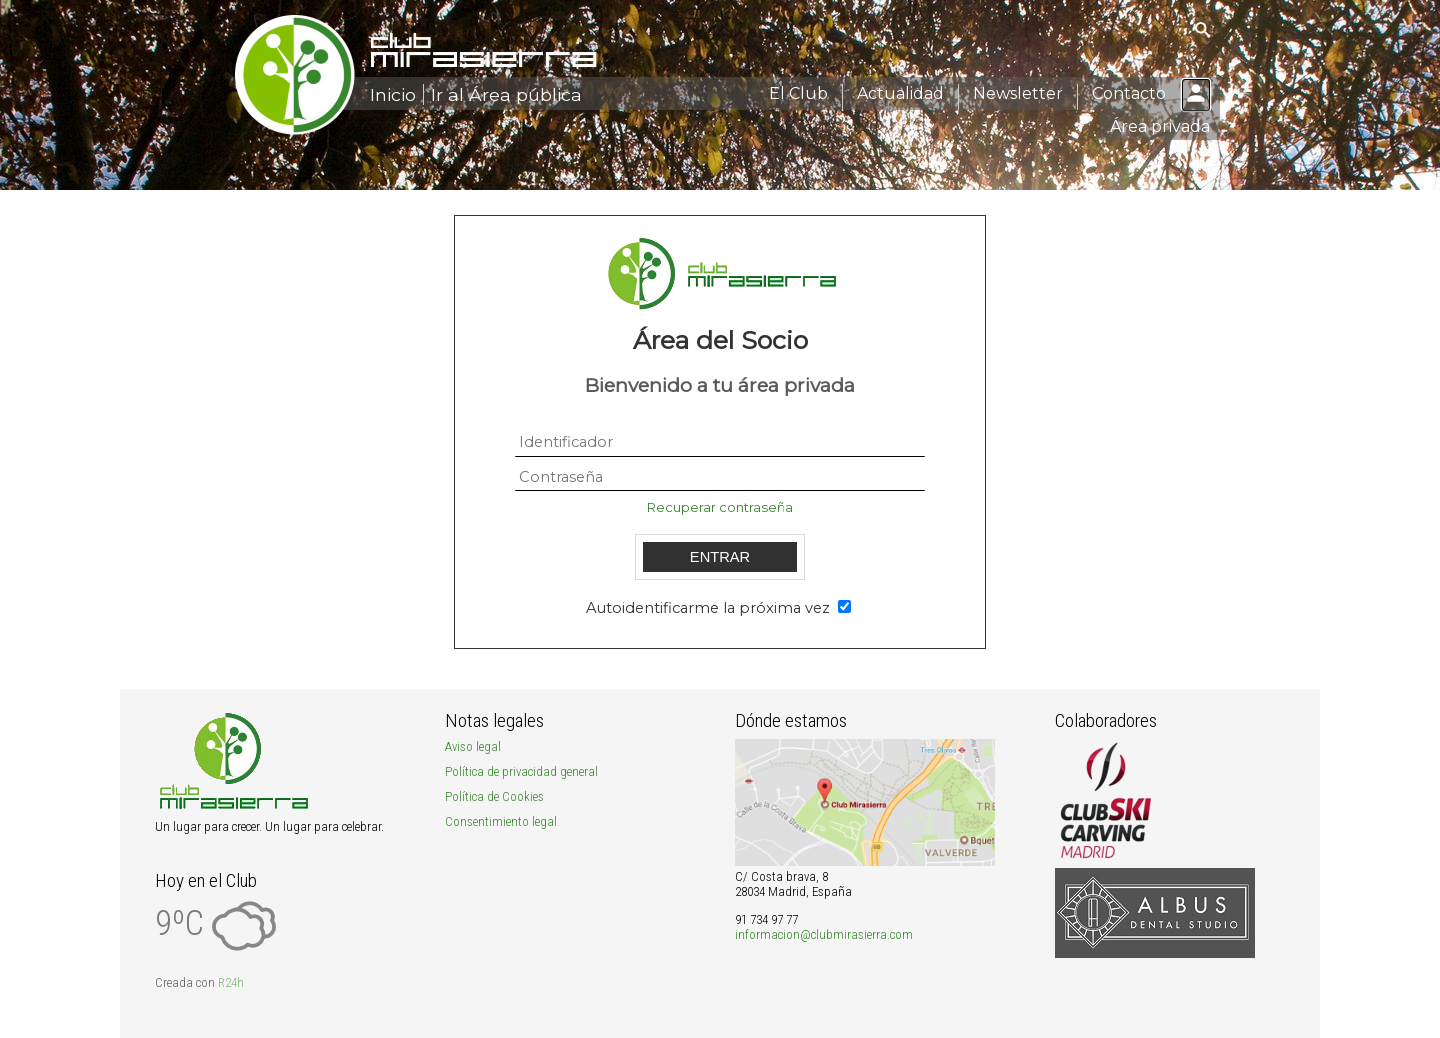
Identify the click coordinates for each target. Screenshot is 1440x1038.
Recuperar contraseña (720, 507)
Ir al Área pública (506, 94)
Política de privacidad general (521, 771)
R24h (231, 982)
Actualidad (900, 93)
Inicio (393, 94)
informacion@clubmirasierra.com (824, 934)
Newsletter (1018, 93)
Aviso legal (473, 746)
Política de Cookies (494, 796)
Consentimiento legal (501, 821)
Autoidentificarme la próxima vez (710, 608)
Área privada (1160, 126)
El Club (798, 93)
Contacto (1129, 93)
